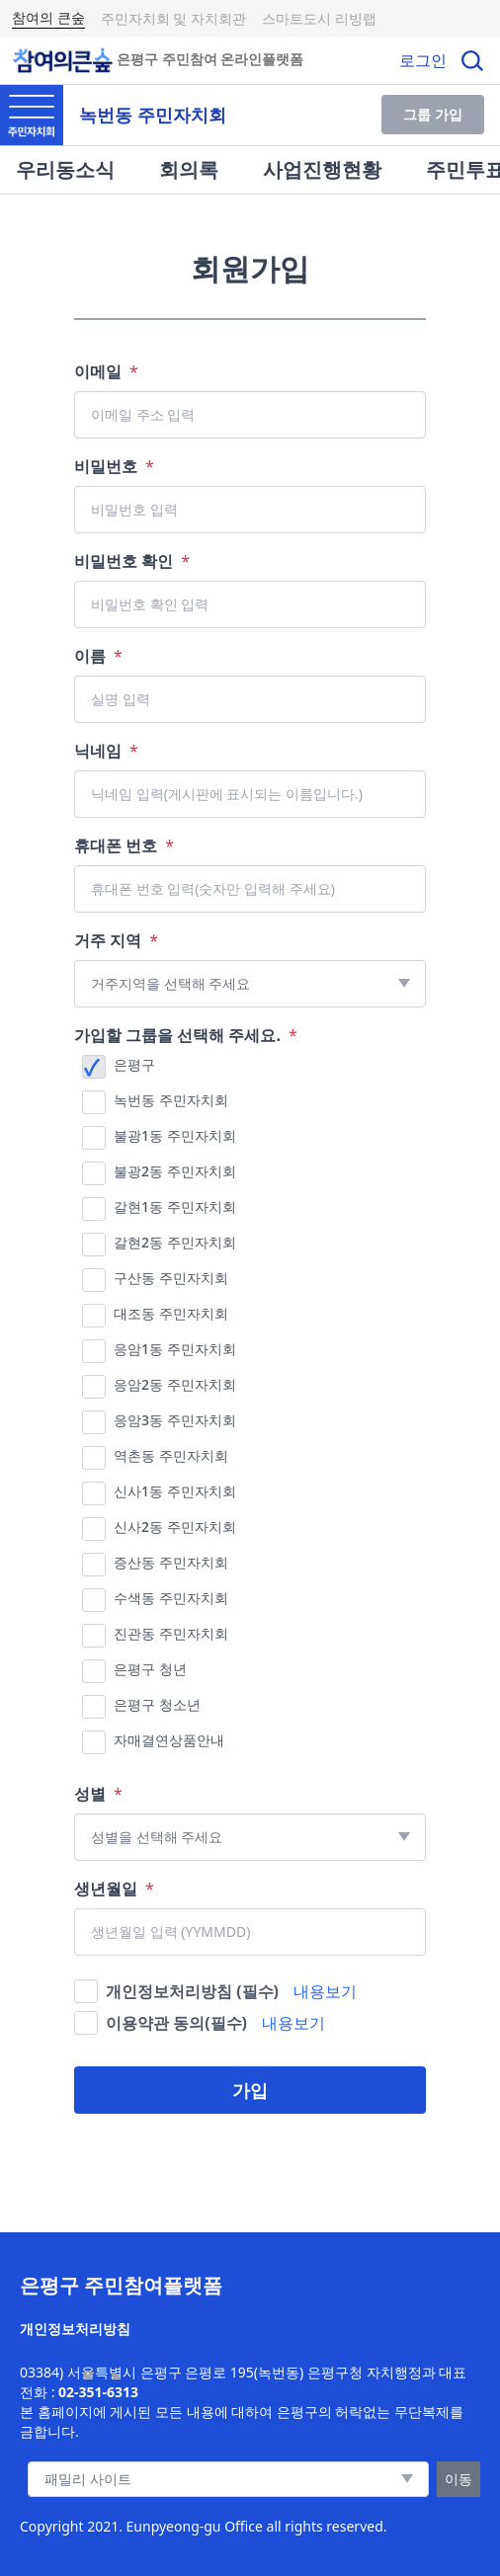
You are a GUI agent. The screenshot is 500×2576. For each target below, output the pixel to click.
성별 (98, 1794)
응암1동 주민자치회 (175, 1348)
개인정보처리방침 (75, 2328)
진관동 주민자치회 (171, 1633)
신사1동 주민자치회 (175, 1491)
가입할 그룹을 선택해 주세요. (185, 1035)
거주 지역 (116, 940)
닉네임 (106, 751)
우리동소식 (65, 169)
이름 (98, 656)
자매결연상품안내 (169, 1740)
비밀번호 (114, 466)
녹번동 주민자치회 (171, 1099)
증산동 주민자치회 (171, 1562)
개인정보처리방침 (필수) (192, 1991)
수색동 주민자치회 (171, 1597)
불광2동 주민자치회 (175, 1171)
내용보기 (325, 1991)
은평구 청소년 (157, 1704)
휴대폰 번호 (124, 845)
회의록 (188, 169)
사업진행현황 (322, 169)
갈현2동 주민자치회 (175, 1242)
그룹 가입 (432, 114)
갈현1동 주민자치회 (175, 1206)
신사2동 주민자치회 (175, 1526)
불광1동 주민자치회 (175, 1135)
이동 (458, 2478)
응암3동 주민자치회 (175, 1419)
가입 (250, 2090)
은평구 (134, 1064)
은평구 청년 (150, 1668)
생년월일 (114, 1888)
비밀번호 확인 (132, 561)
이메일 (106, 371)
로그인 (423, 60)
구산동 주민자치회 (171, 1277)
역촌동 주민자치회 (171, 1455)
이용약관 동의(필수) (176, 2023)
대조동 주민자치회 (171, 1313)
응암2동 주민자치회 (175, 1384)
